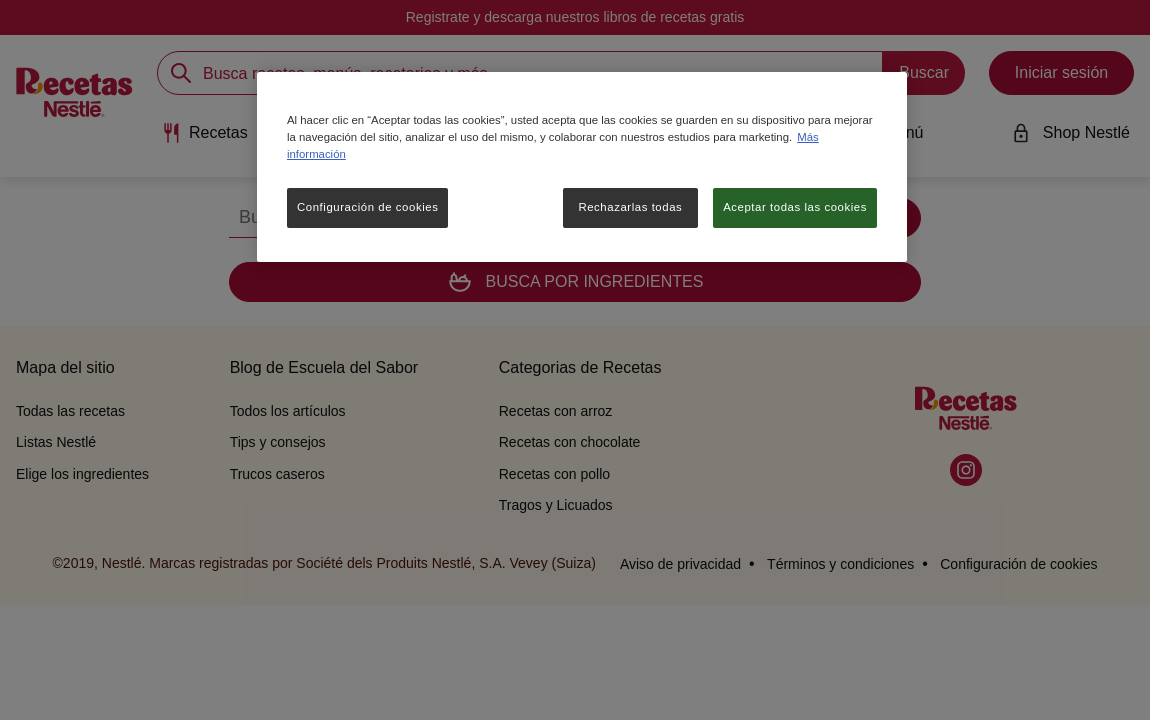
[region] (582, 167)
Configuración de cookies (367, 207)
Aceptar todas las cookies (795, 207)
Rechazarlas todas (630, 207)
